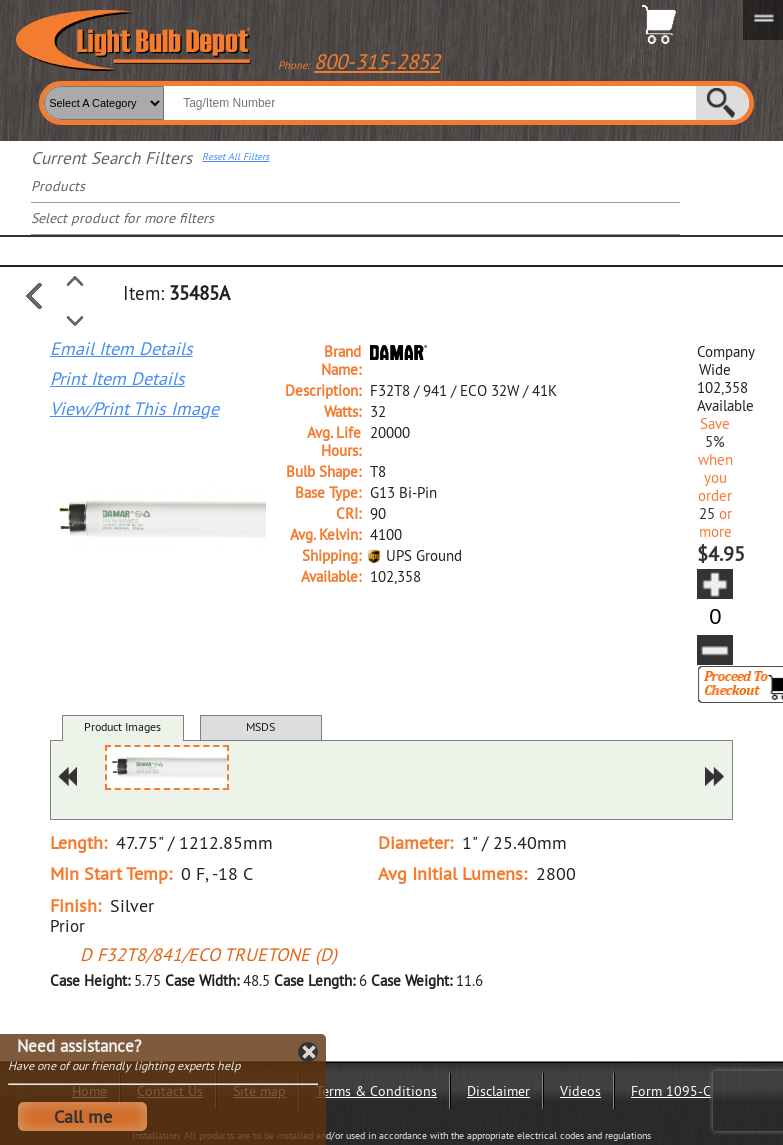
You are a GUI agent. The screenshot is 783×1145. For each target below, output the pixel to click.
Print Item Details (117, 379)
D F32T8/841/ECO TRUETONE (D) (208, 954)
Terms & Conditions (376, 1091)
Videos (580, 1091)
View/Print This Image (134, 409)
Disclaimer (498, 1091)
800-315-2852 (377, 61)
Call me (83, 1116)
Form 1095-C (671, 1091)
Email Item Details (121, 349)
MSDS (260, 726)
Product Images (122, 726)
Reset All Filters (235, 157)
